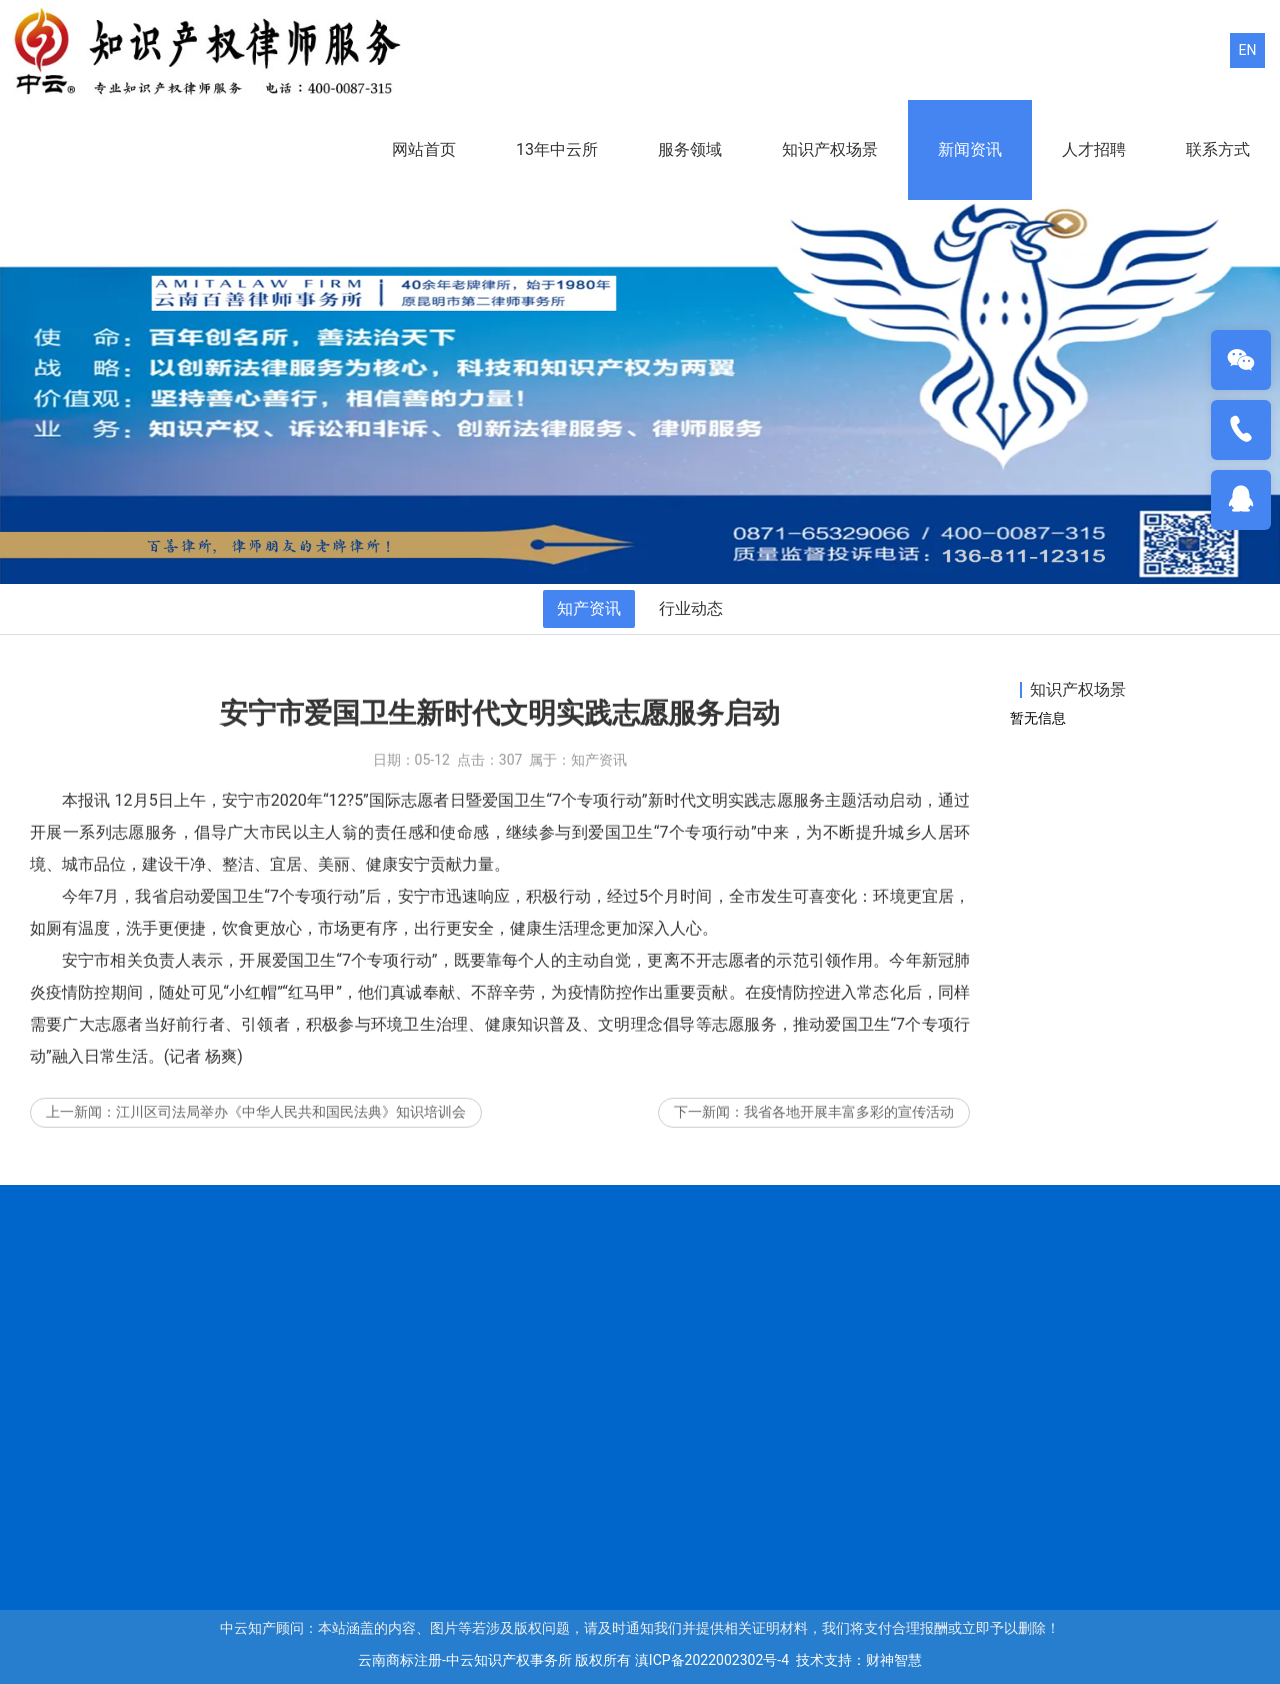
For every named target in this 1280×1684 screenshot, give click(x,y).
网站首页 (424, 149)
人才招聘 (1094, 149)
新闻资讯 (970, 149)
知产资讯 (589, 608)
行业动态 (691, 608)
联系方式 (1218, 149)
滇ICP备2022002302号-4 (712, 1660)
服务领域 (690, 149)
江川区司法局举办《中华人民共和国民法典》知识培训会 (291, 1126)
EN (1248, 50)
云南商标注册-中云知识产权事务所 (465, 1660)
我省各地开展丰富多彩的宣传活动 (849, 1126)
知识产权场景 (830, 149)
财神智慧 (894, 1660)
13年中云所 (557, 149)
